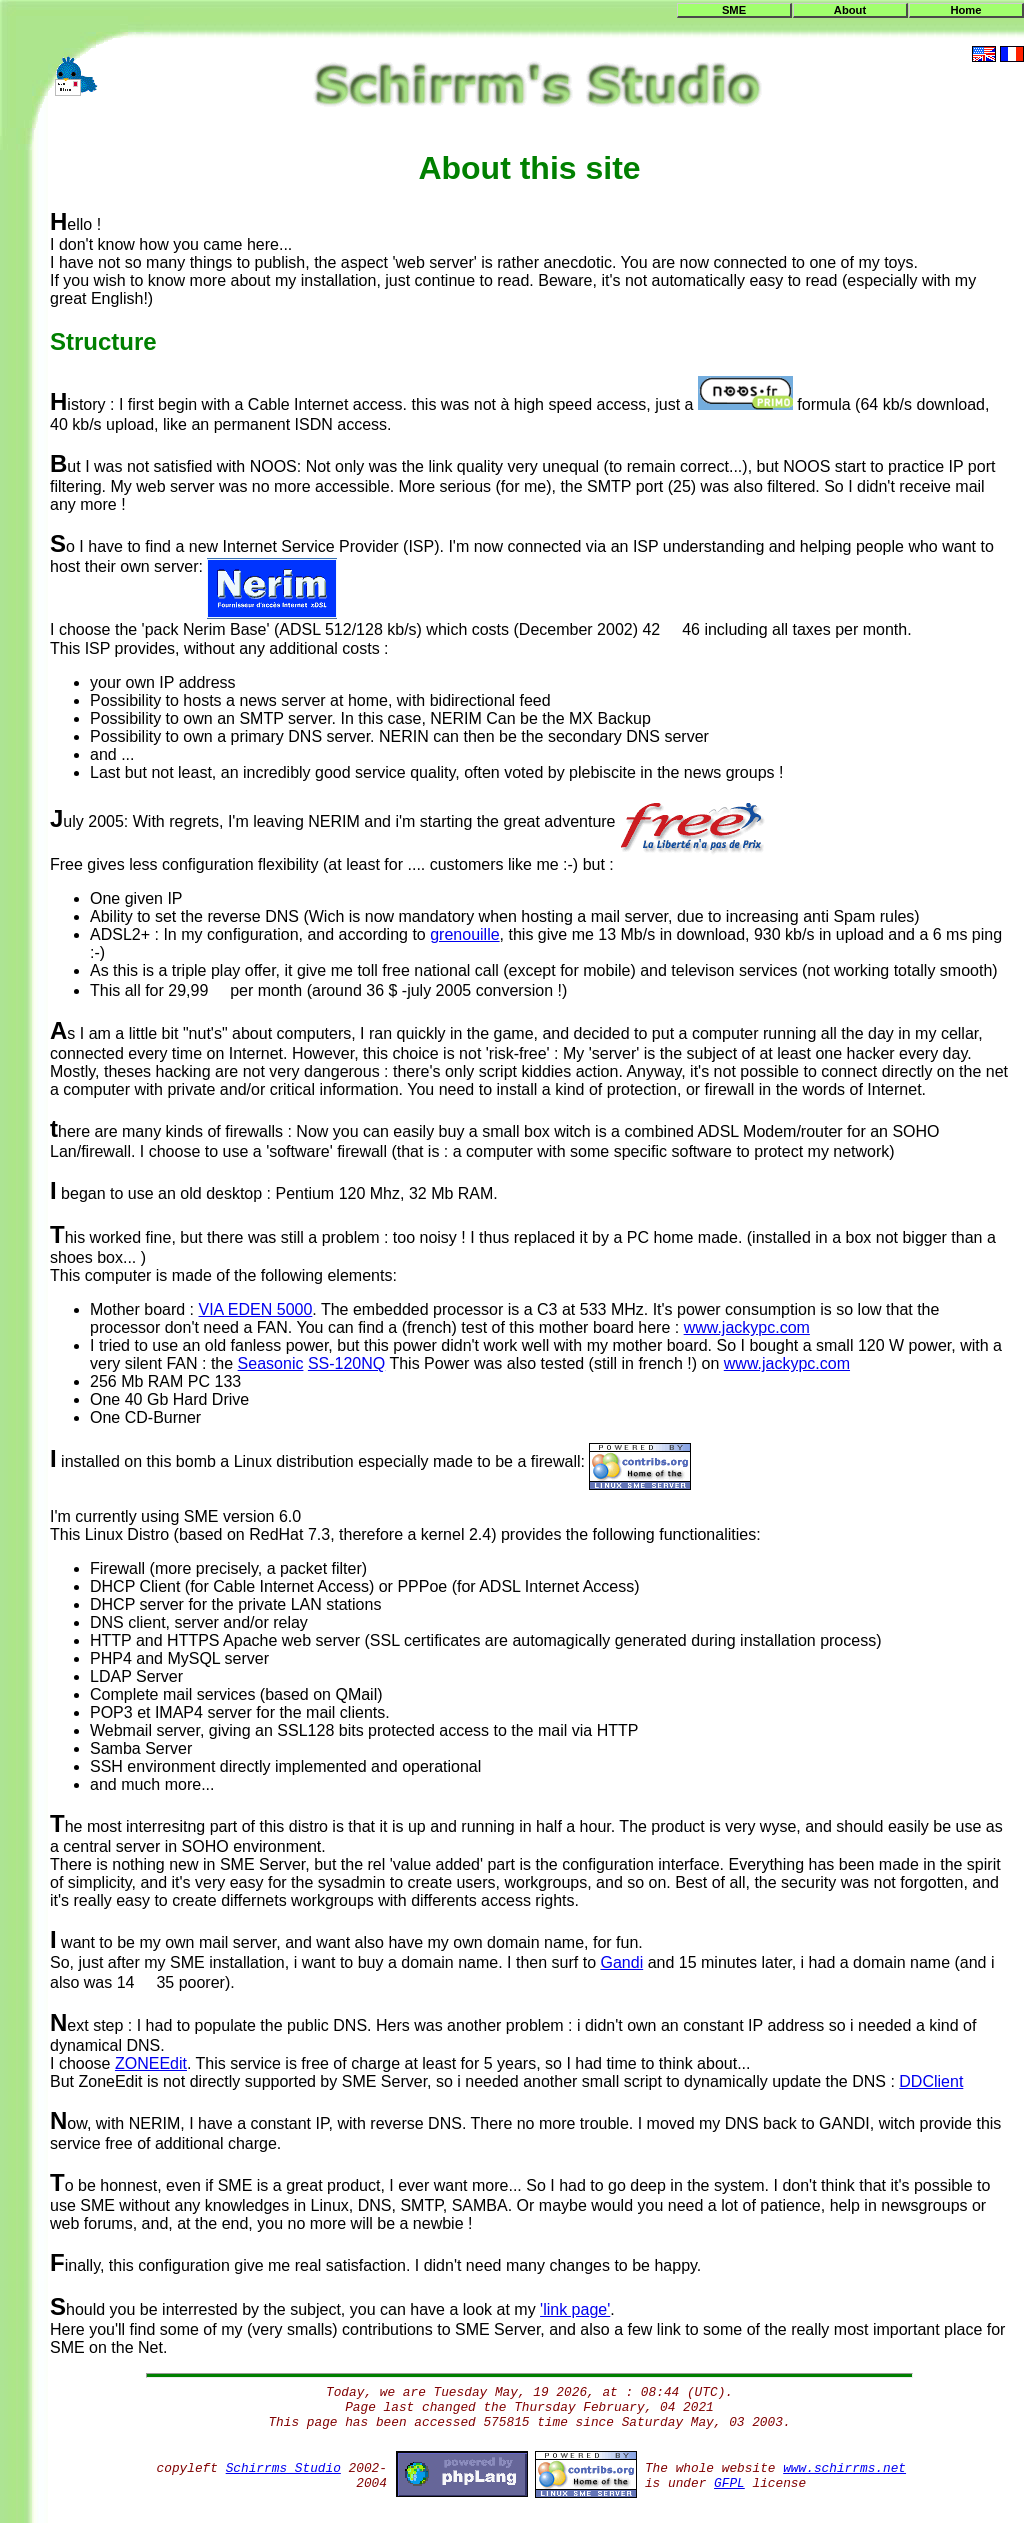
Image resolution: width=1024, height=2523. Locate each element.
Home (965, 10)
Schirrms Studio (283, 2468)
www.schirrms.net (844, 2468)
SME (734, 10)
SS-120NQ (346, 1363)
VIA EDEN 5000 (256, 1309)
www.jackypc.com (747, 1327)
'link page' (575, 2309)
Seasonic (271, 1363)
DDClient (931, 2081)
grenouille (464, 934)
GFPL (729, 2483)
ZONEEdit (151, 2063)
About (850, 10)
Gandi (621, 1962)
